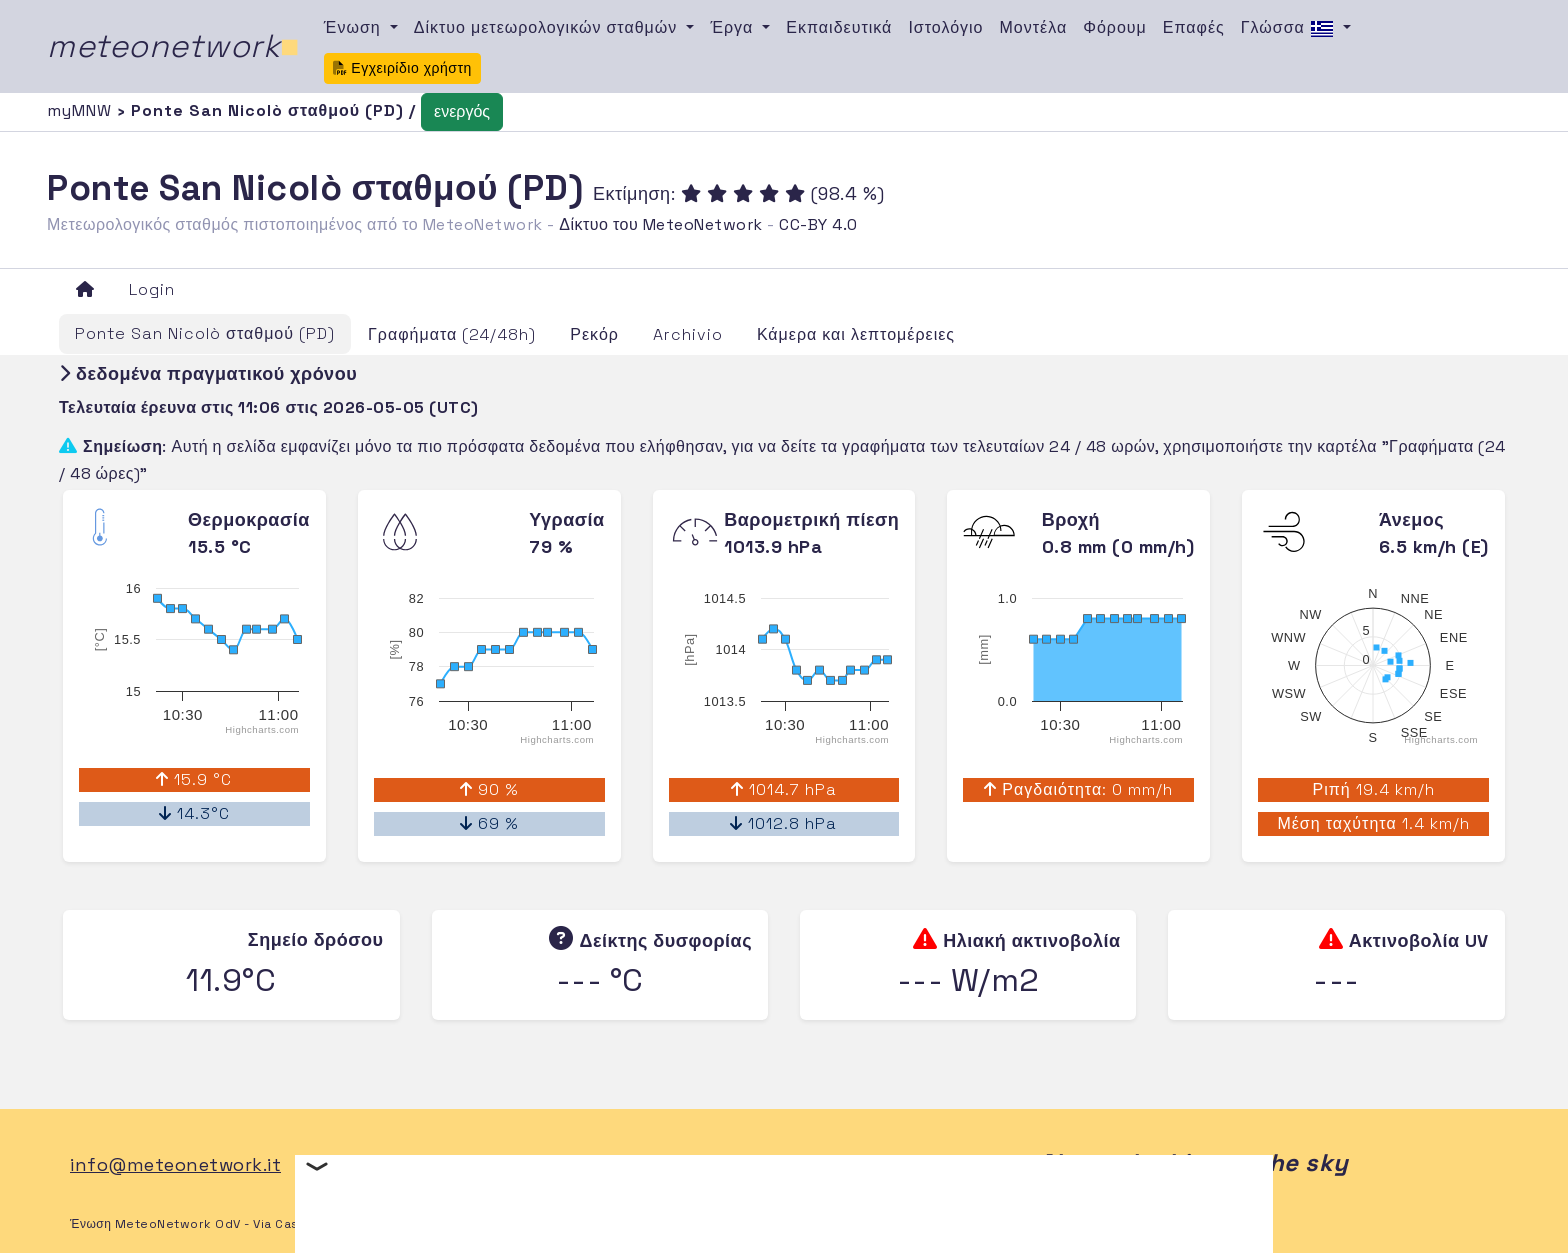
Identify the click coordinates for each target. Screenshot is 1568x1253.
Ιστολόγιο (945, 27)
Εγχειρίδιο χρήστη (402, 68)
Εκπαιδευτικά (839, 27)
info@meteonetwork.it (175, 1164)
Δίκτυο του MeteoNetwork (660, 224)
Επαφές (1194, 27)
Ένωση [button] (355, 27)
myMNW (82, 110)
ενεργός (462, 111)
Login (152, 289)
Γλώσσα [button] (1290, 29)
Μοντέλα (1034, 27)
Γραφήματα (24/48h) (452, 334)
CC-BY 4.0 (818, 224)
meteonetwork (173, 46)
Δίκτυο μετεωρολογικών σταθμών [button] (548, 27)
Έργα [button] (734, 27)
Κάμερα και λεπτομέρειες (856, 334)
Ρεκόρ (594, 334)
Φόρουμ (1115, 27)
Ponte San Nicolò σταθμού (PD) (205, 333)
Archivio (688, 334)
